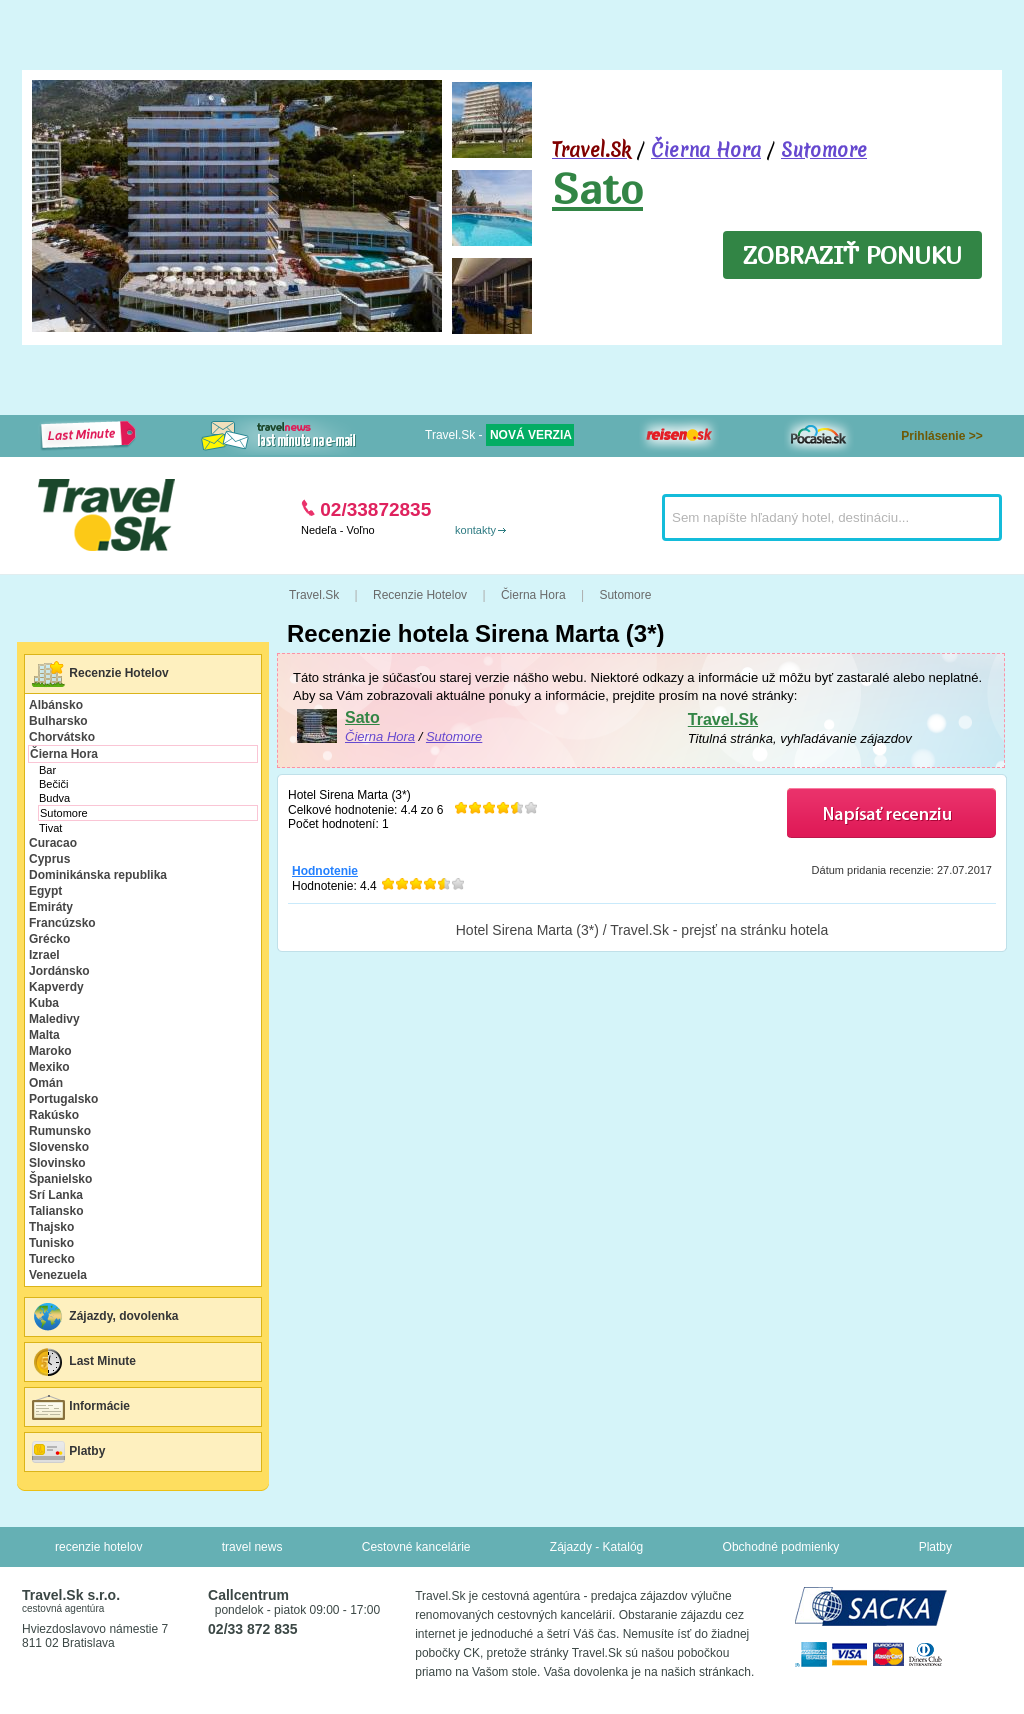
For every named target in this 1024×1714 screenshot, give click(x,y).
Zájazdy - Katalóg (596, 1547)
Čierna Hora (706, 150)
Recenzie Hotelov (99, 674)
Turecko (52, 1259)
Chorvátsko (62, 737)
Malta (44, 1035)
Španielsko (60, 1179)
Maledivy (54, 1019)
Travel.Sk (723, 719)
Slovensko (59, 1147)
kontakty (475, 530)
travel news (252, 1547)
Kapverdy (56, 987)
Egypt (45, 891)
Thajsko (51, 1227)
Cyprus (49, 859)
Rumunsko (60, 1131)
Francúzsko (62, 923)
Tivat (50, 828)
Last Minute (83, 1362)
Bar (47, 770)
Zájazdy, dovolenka (104, 1317)
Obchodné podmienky (781, 1547)
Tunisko (51, 1243)
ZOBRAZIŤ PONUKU (852, 255)
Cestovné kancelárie (416, 1547)
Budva (54, 798)
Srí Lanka (56, 1195)
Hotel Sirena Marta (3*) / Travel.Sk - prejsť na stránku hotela (642, 930)
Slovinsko (57, 1163)
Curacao (53, 843)
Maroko (50, 1051)
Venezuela (58, 1275)
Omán (46, 1083)
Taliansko (56, 1211)
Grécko (49, 939)
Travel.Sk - (499, 435)
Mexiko (49, 1067)
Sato (597, 188)
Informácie (80, 1407)
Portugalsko (63, 1099)
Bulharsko (58, 721)
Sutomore (824, 150)
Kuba (44, 1003)
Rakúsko (54, 1115)
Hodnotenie (325, 871)
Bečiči (53, 784)
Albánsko (56, 705)
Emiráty (51, 907)
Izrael (44, 955)
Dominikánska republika (98, 875)
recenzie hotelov (98, 1547)
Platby (67, 1452)
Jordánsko (59, 971)
